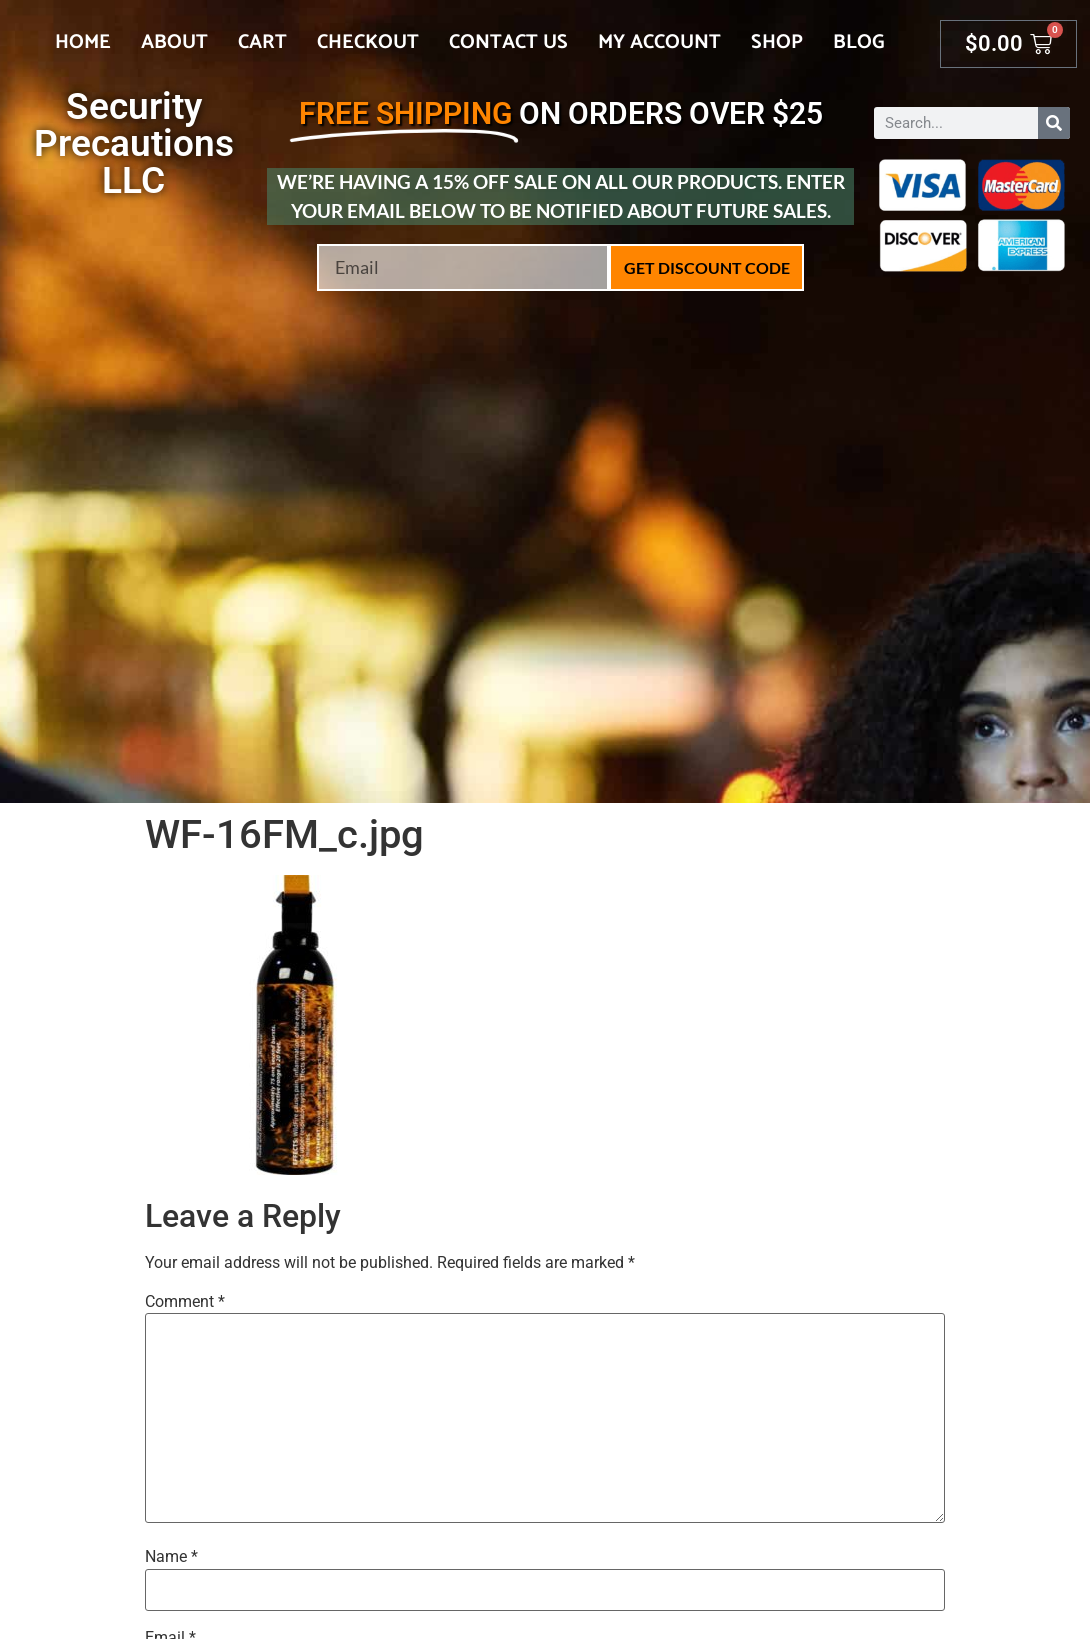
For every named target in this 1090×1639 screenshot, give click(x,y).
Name (171, 1557)
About (174, 42)
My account (659, 42)
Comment (185, 1302)
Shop (777, 42)
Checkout (368, 42)
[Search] (1054, 123)
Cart (262, 42)
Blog (859, 42)
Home (83, 42)
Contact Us (508, 42)
